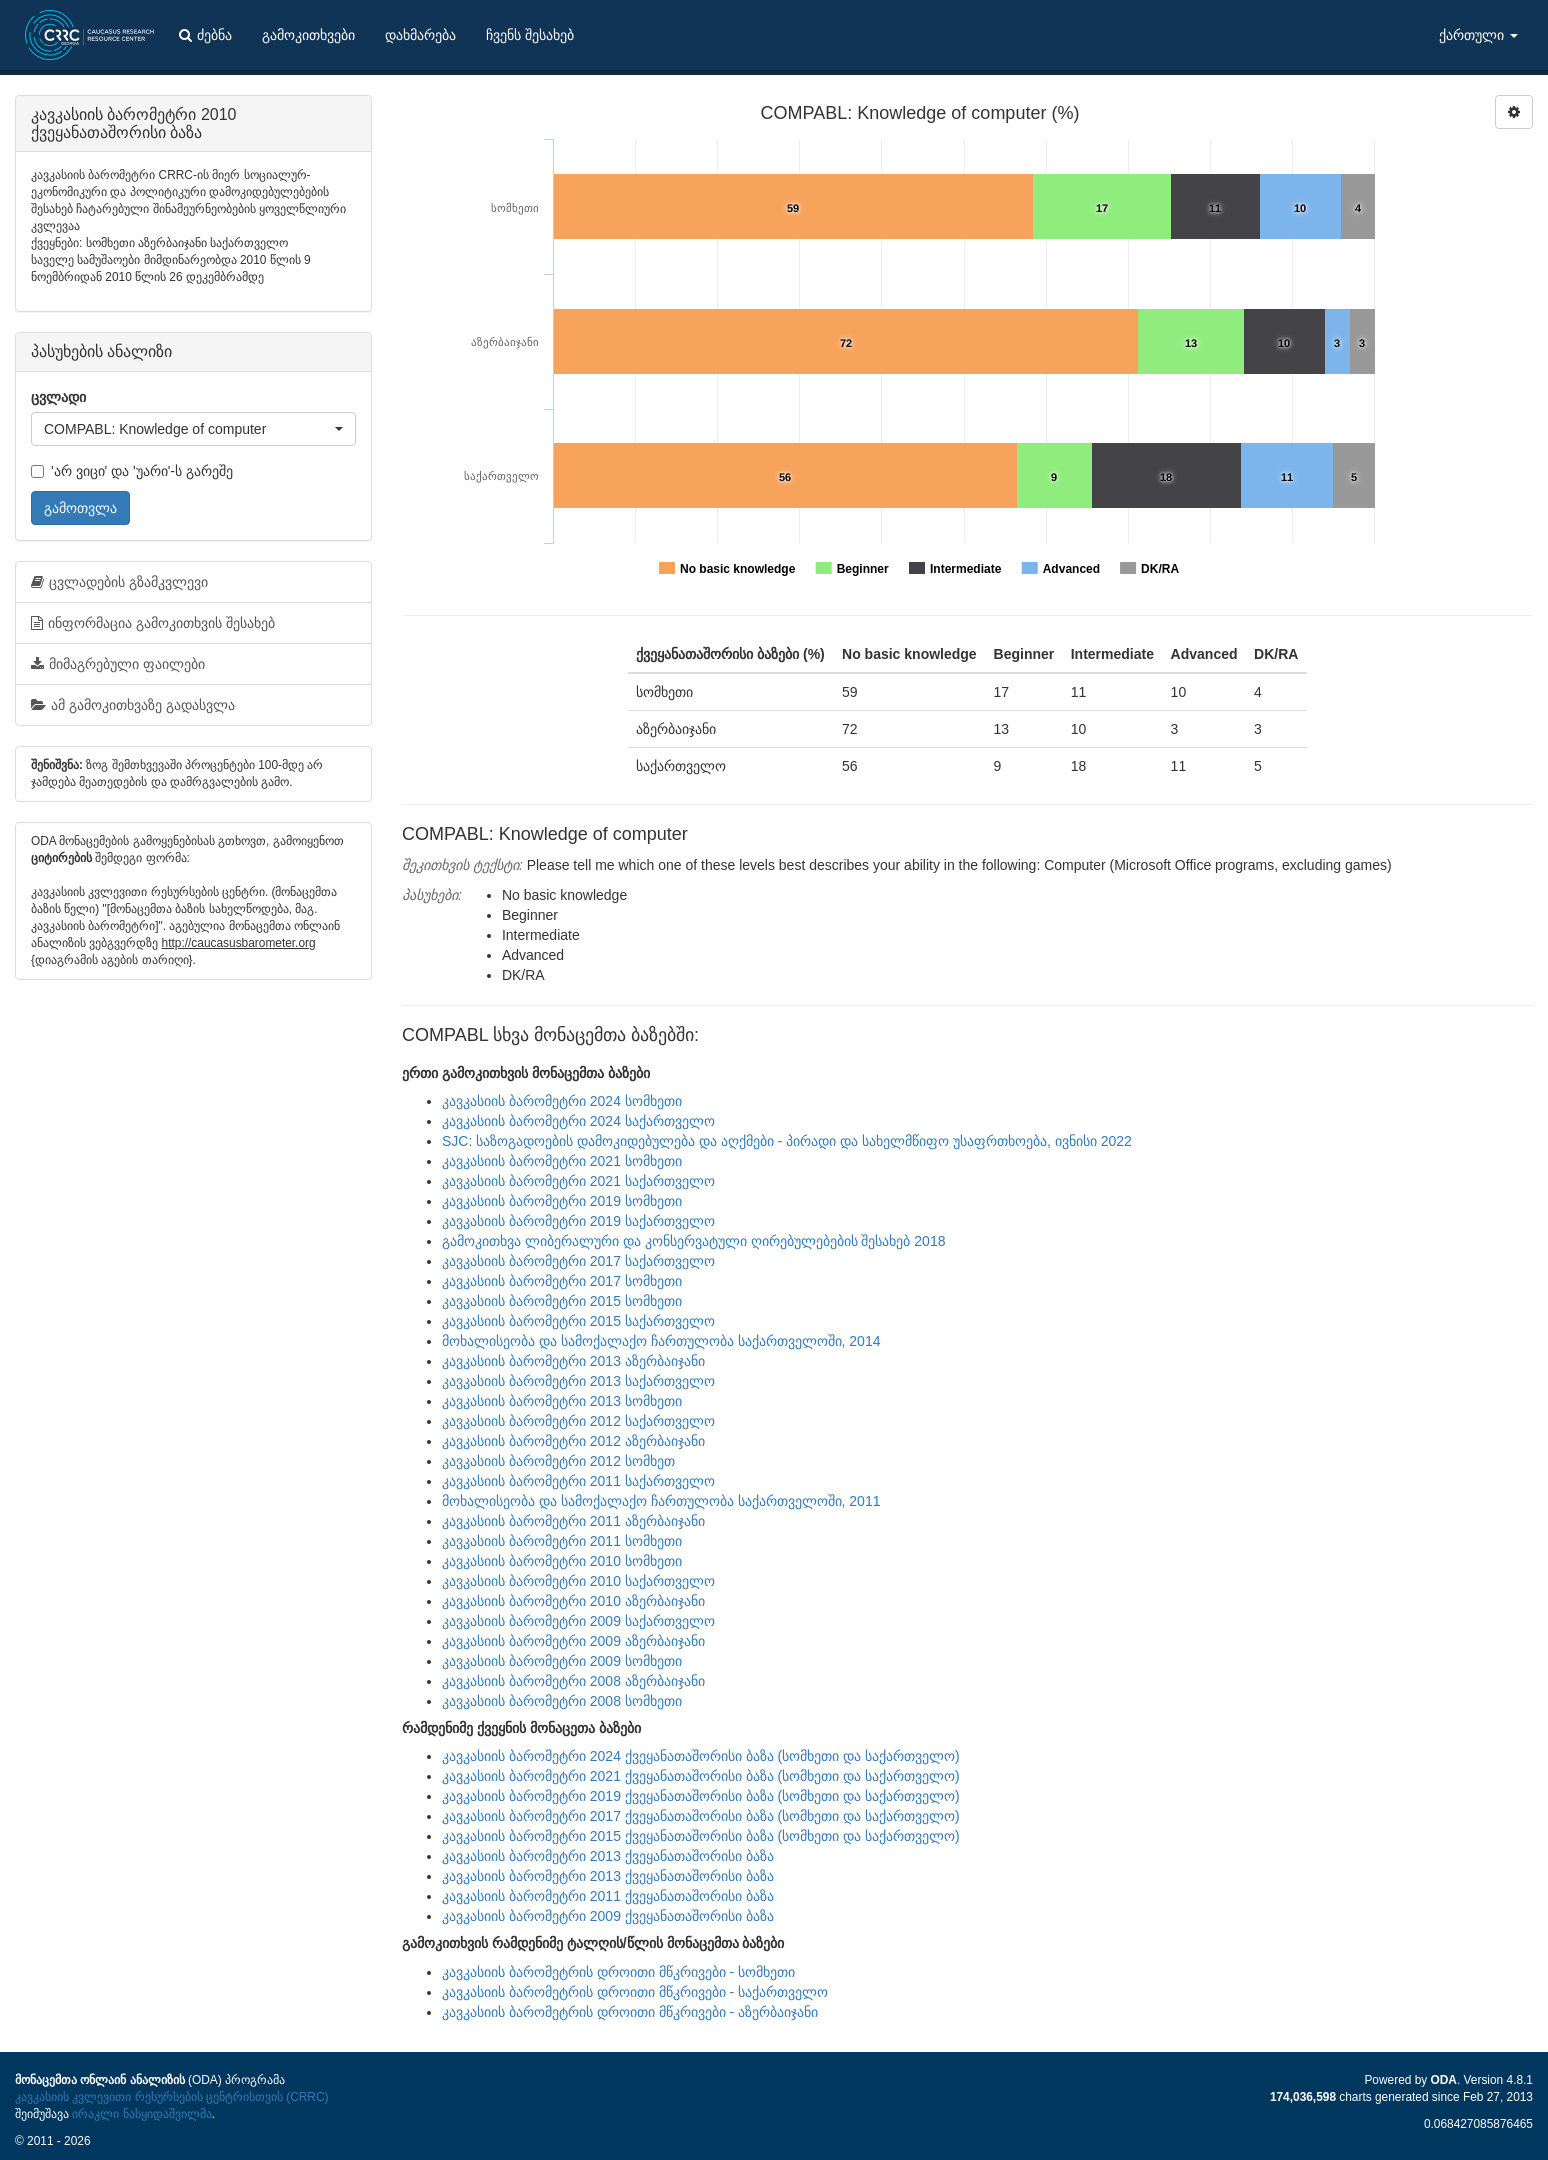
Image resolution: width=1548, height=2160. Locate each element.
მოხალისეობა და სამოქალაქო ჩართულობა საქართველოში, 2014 (661, 1341)
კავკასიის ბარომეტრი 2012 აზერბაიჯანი (573, 1441)
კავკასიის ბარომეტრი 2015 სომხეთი (562, 1301)
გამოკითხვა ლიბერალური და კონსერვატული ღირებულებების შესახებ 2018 (693, 1241)
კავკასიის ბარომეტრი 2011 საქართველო (578, 1481)
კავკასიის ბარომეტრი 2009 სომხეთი (562, 1661)
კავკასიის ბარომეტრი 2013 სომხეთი (562, 1401)
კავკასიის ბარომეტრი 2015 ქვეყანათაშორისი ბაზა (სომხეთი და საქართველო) (701, 1836)
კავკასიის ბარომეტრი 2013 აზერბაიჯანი (573, 1361)
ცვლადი (58, 397)
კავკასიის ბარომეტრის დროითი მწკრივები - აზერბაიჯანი (630, 2012)
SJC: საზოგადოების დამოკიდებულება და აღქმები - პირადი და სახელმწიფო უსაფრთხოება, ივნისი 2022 (787, 1141)
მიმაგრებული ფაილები (118, 664)
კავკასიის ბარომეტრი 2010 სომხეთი (562, 1561)
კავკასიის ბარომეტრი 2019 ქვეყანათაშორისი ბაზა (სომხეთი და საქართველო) (701, 1796)
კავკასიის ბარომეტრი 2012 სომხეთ (558, 1461)
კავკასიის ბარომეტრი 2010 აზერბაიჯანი (573, 1601)
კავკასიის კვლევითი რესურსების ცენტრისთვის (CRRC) (171, 2097)
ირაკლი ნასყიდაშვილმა (141, 2114)
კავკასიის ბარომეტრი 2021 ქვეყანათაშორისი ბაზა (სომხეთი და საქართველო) (701, 1776)
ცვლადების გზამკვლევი (119, 582)
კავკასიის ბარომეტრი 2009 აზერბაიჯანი (573, 1641)
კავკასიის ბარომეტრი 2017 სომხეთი (562, 1281)
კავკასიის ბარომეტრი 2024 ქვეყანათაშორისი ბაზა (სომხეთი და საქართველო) (701, 1756)
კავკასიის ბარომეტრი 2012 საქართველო (578, 1421)
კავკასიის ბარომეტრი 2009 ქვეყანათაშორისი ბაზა (608, 1916)
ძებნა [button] (205, 35)
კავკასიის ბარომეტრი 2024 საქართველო (578, 1121)
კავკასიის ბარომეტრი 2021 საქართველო (578, 1181)
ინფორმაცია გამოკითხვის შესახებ (153, 623)
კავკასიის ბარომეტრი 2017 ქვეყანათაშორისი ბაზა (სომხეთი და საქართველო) (701, 1816)
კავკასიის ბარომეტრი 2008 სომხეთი (562, 1701)
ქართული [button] (1478, 35)
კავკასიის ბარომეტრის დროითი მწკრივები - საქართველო (635, 1992)
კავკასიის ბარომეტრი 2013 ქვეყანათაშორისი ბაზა (608, 1856)
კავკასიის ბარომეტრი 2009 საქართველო (578, 1621)
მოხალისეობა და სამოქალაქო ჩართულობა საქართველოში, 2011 (661, 1501)
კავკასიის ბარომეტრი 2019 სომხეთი (562, 1201)
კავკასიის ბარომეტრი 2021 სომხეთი (562, 1161)
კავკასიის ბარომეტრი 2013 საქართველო (578, 1381)
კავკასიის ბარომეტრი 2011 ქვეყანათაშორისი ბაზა (608, 1896)
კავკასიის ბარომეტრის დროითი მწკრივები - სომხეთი (618, 1972)
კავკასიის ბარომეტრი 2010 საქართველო (578, 1581)
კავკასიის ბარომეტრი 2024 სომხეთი (562, 1101)
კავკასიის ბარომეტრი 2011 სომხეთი (562, 1541)
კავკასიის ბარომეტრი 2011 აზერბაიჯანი (573, 1521)
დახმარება (420, 35)
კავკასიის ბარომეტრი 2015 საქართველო (578, 1321)
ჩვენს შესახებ (530, 35)
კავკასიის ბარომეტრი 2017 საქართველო (578, 1261)
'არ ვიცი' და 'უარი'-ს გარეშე (132, 471)
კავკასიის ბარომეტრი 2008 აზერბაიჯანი (573, 1681)
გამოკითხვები (308, 35)
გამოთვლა (80, 508)
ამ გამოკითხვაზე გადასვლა (133, 705)
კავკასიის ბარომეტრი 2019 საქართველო (578, 1221)
